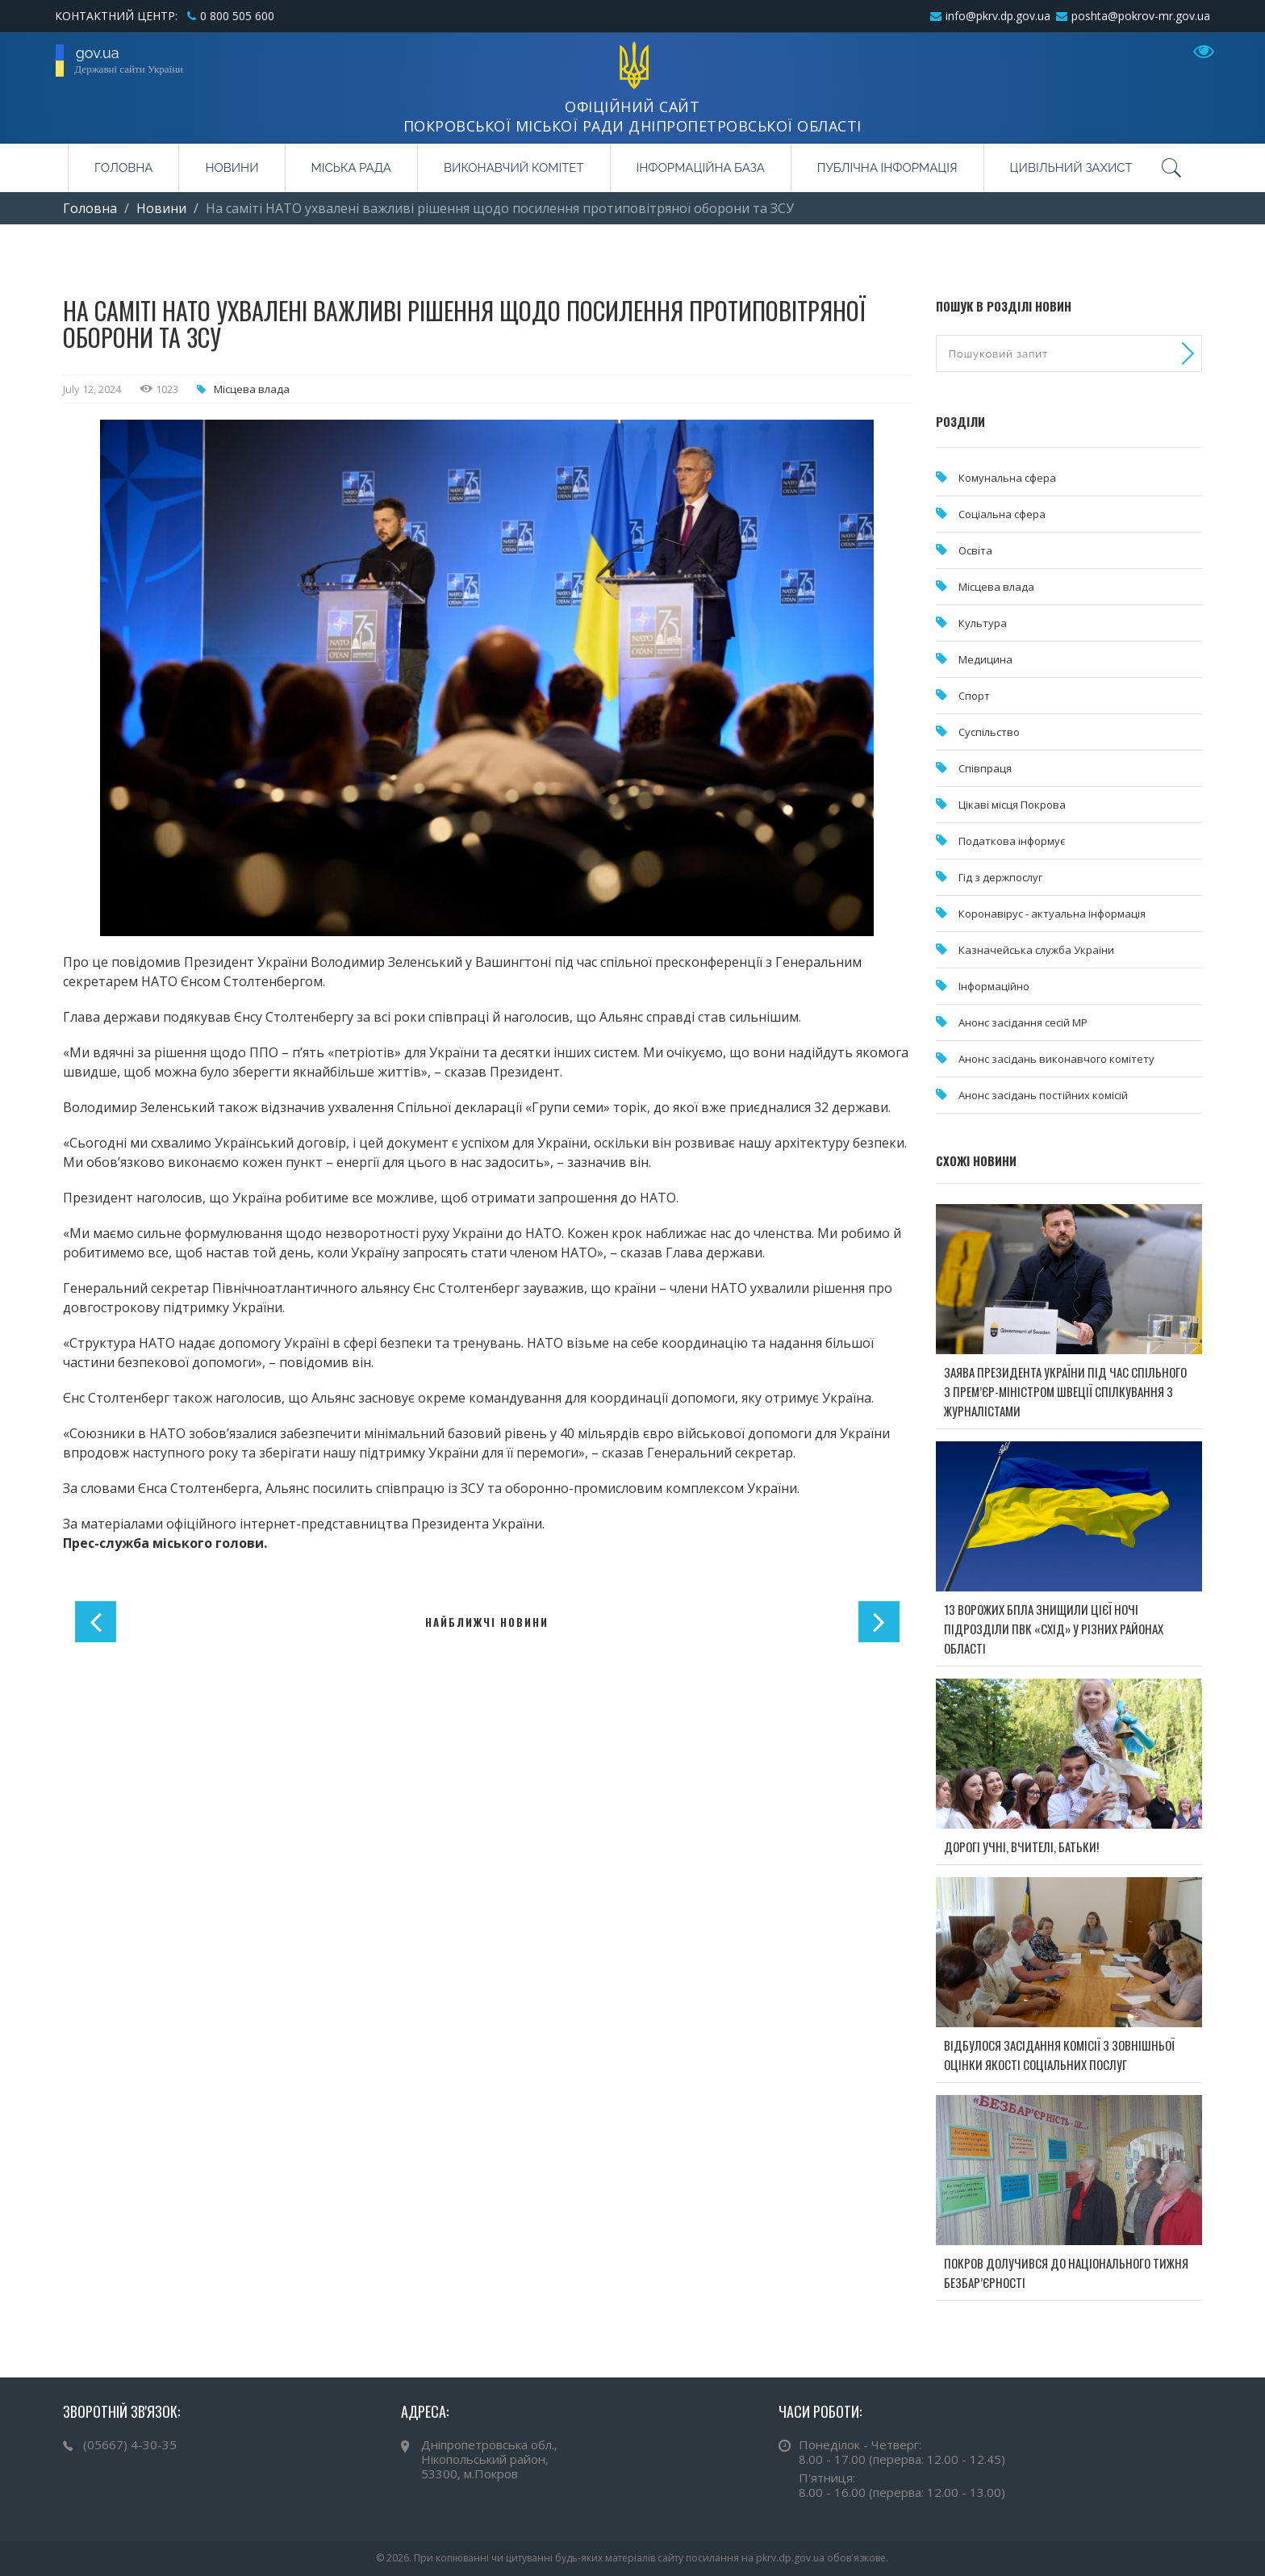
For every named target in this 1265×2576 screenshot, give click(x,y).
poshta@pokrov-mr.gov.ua (1140, 15)
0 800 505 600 (237, 15)
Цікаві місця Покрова (1012, 804)
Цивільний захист (1071, 168)
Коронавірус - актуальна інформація (1052, 913)
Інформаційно (993, 986)
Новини (231, 168)
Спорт (974, 695)
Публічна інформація (887, 168)
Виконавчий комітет (514, 168)
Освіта (975, 550)
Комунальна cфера (1007, 477)
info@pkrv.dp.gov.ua (998, 15)
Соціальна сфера (1002, 514)
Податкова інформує (1011, 841)
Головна (123, 168)
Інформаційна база (701, 168)
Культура (982, 623)
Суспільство (989, 732)
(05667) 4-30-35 (130, 2444)
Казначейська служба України (1036, 950)
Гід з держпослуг (1000, 877)
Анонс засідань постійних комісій (1043, 1095)
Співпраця (985, 768)
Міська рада (351, 168)
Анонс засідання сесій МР (1023, 1022)
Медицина (985, 659)
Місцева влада (252, 389)
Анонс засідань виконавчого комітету (1056, 1059)
